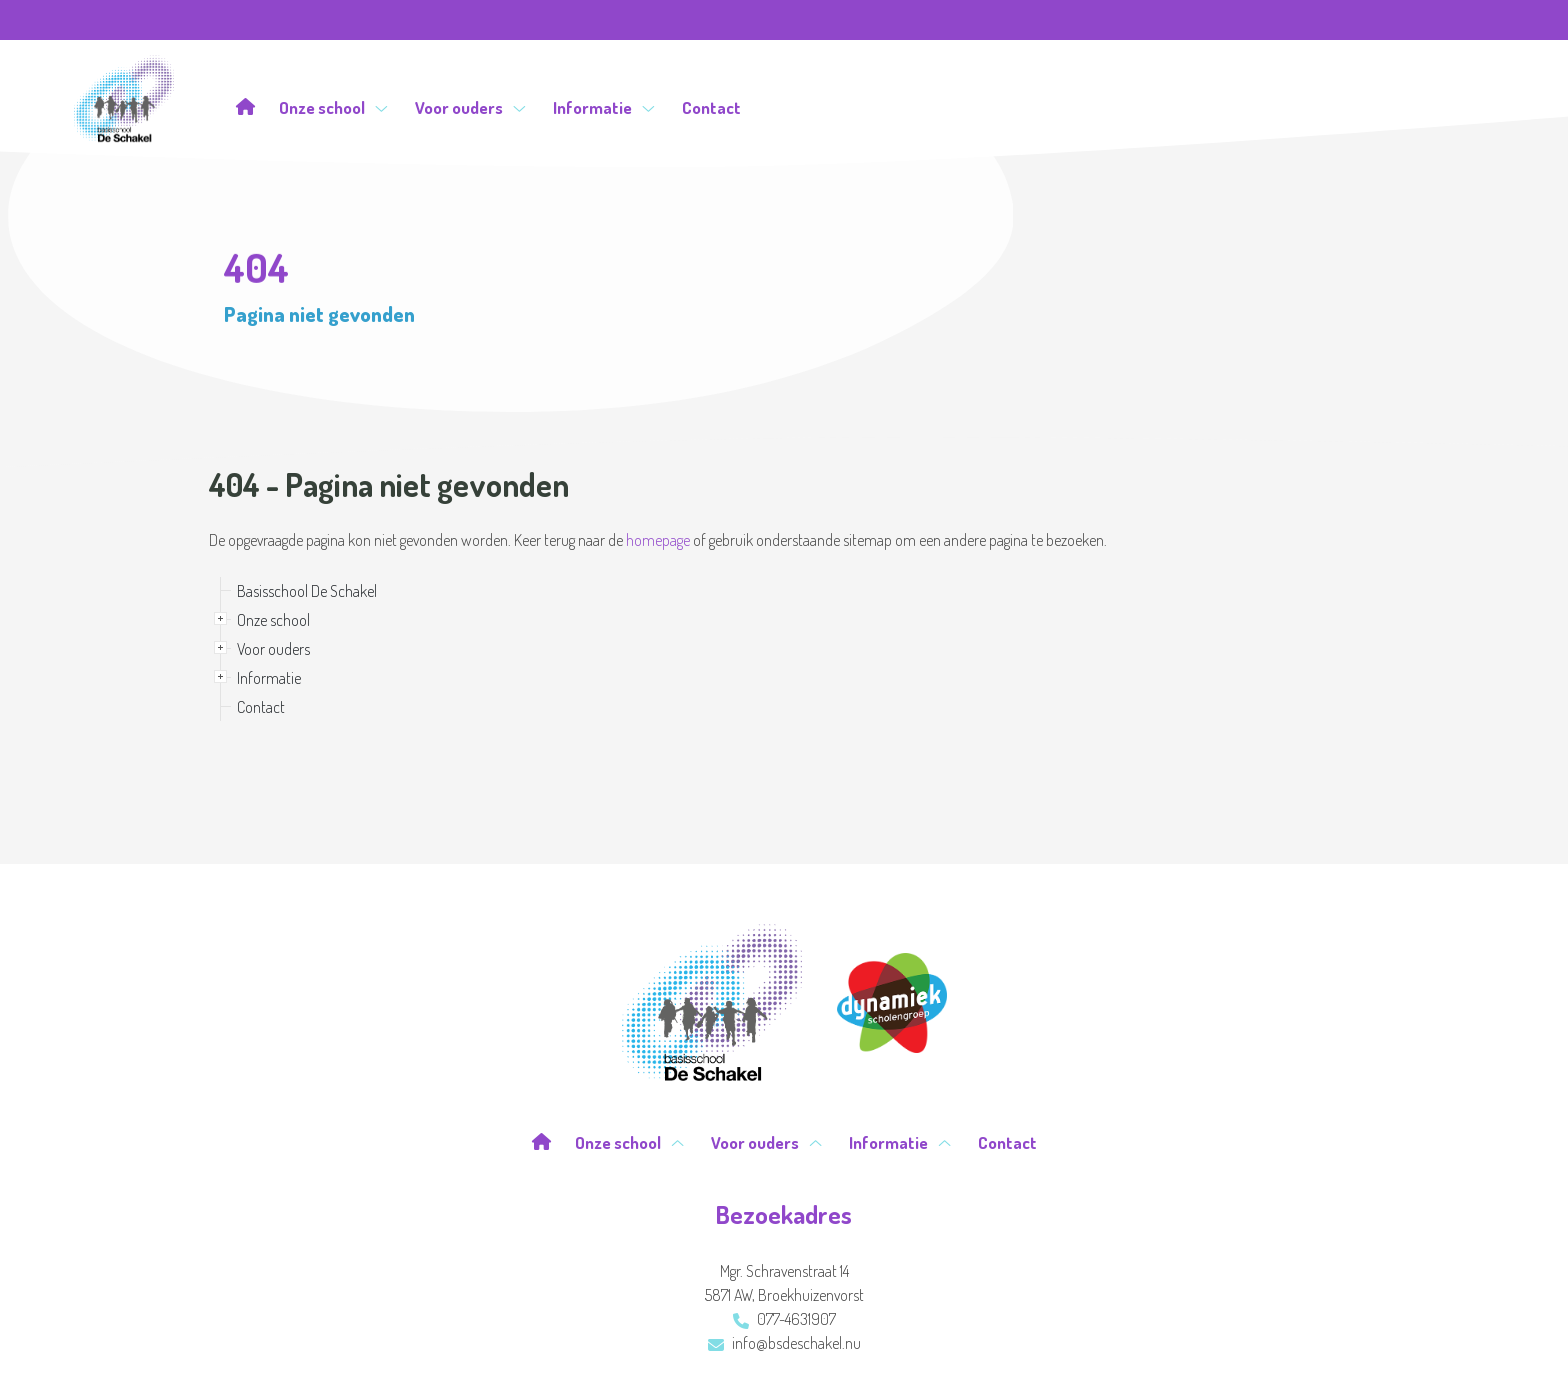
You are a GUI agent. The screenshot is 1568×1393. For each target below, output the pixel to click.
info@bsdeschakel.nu (784, 1343)
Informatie (604, 107)
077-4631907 (784, 1319)
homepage (658, 540)
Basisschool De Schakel (307, 591)
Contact (711, 107)
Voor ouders (470, 107)
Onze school (333, 107)
